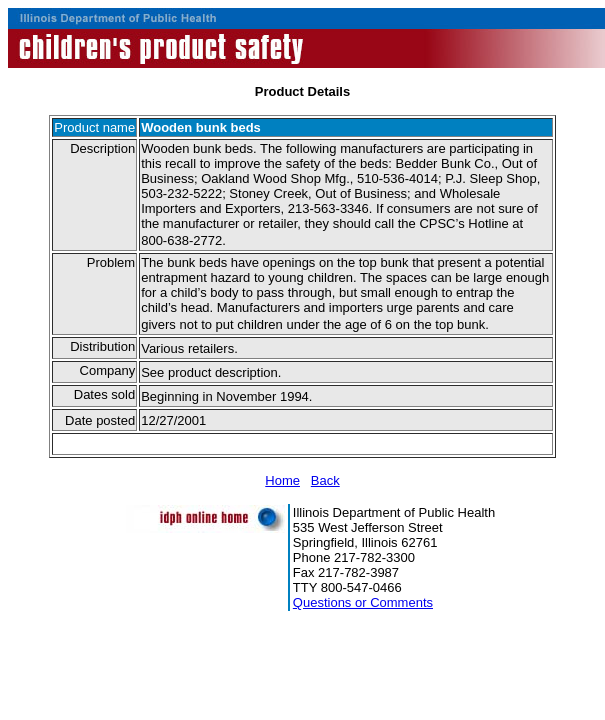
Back (325, 480)
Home (282, 480)
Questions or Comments (363, 602)
